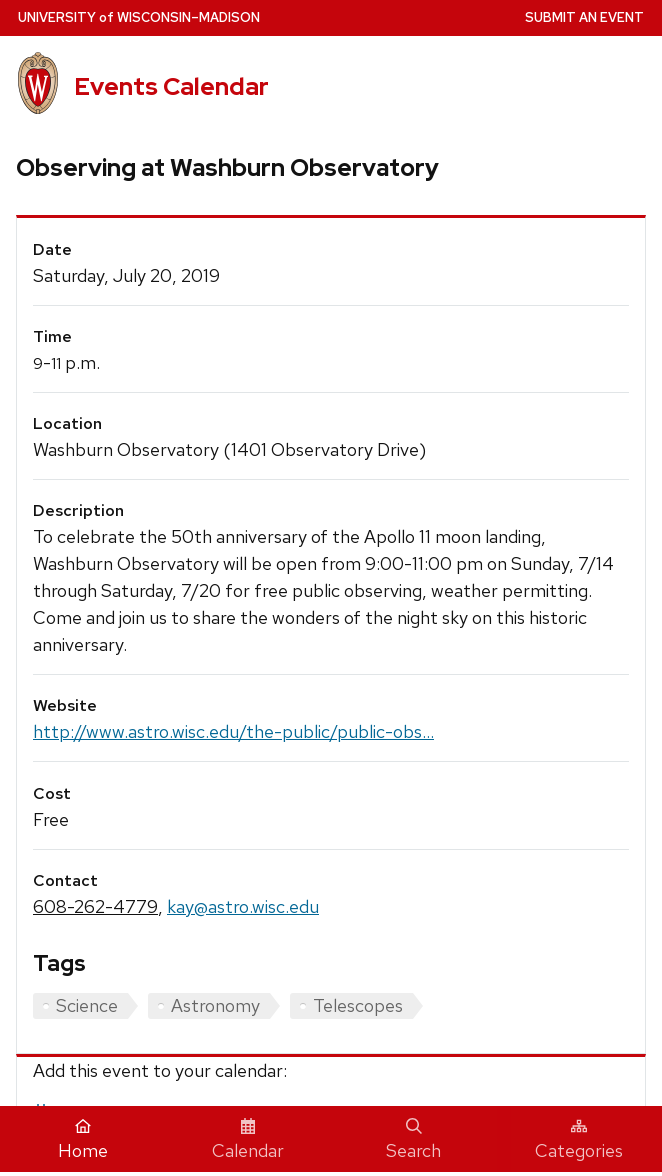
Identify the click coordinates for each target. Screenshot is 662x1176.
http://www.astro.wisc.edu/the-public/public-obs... (233, 731)
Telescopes (358, 1005)
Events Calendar (171, 86)
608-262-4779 (95, 906)
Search (413, 1140)
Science (87, 1005)
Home (83, 1140)
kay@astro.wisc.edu (243, 906)
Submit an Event (584, 17)
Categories (579, 1140)
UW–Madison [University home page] (139, 17)
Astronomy (215, 1005)
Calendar (248, 1140)
